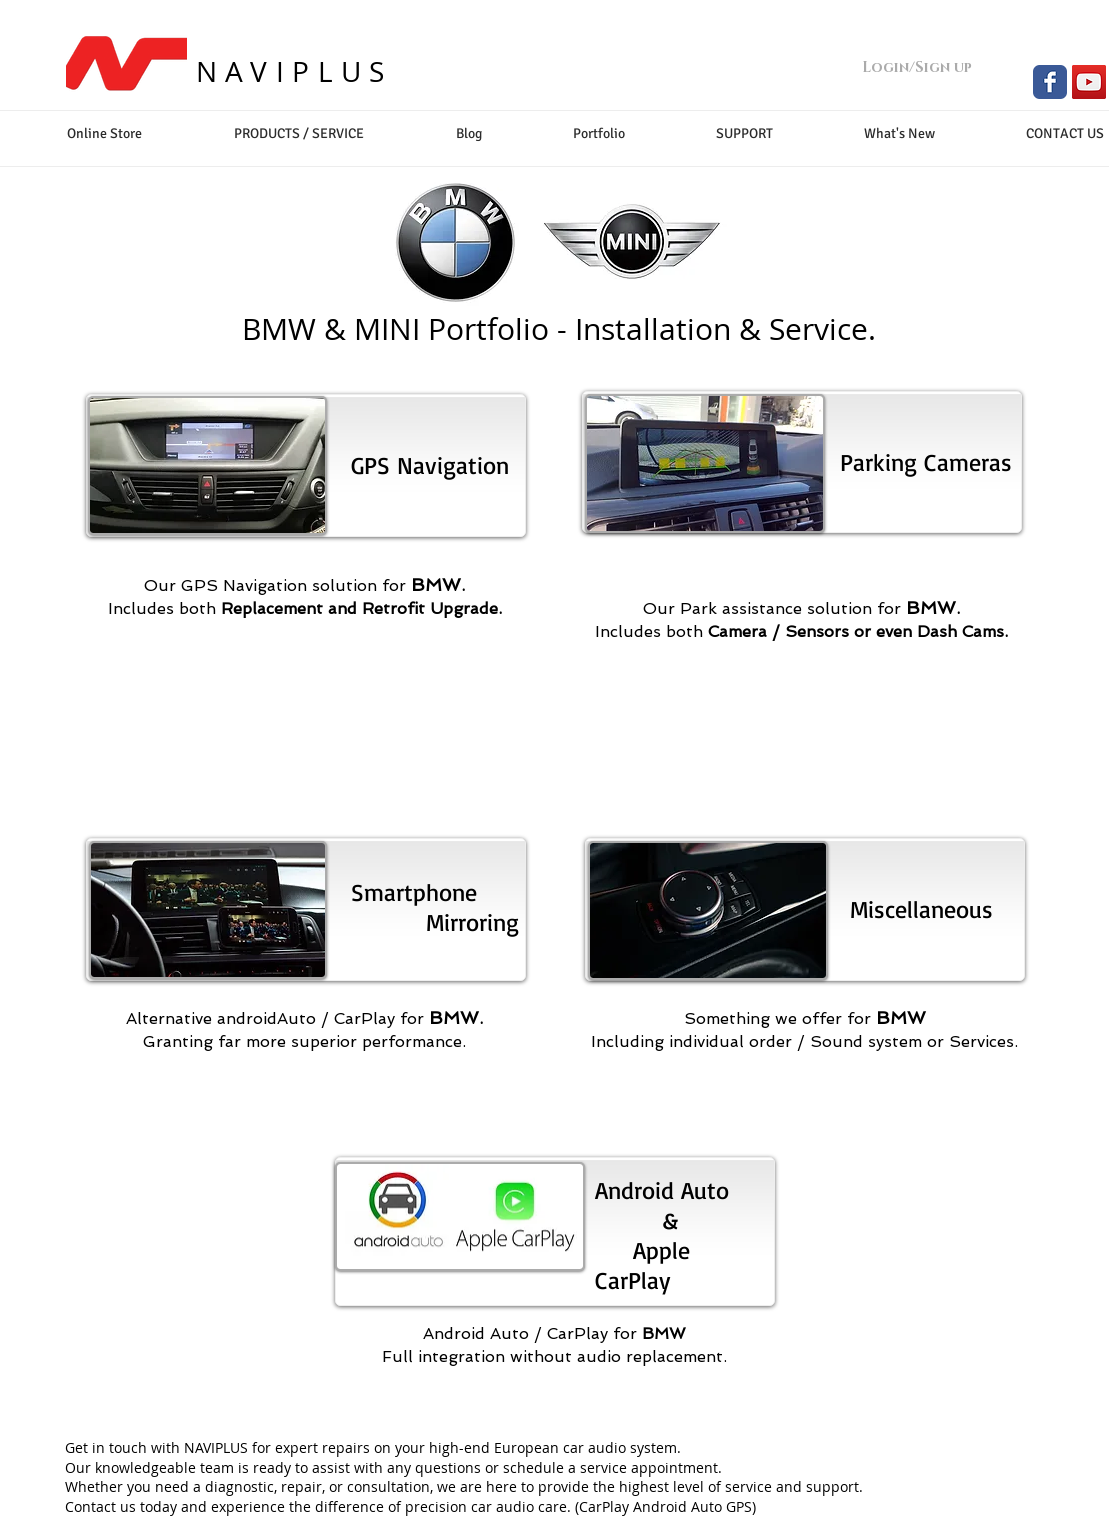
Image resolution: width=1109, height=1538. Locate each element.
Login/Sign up (917, 67)
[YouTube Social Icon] (1089, 82)
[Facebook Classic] (1050, 82)
